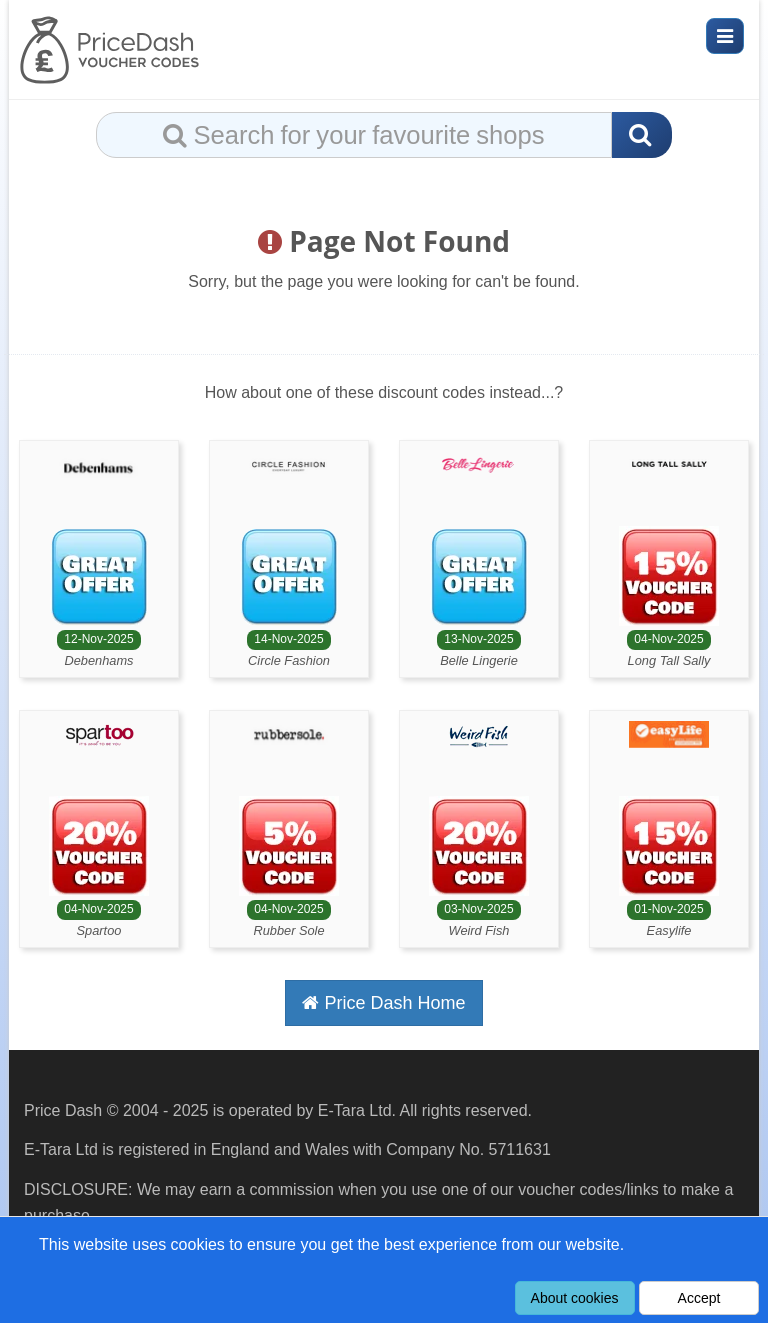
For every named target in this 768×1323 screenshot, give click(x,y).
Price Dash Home (383, 1003)
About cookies (575, 1298)
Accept (699, 1298)
